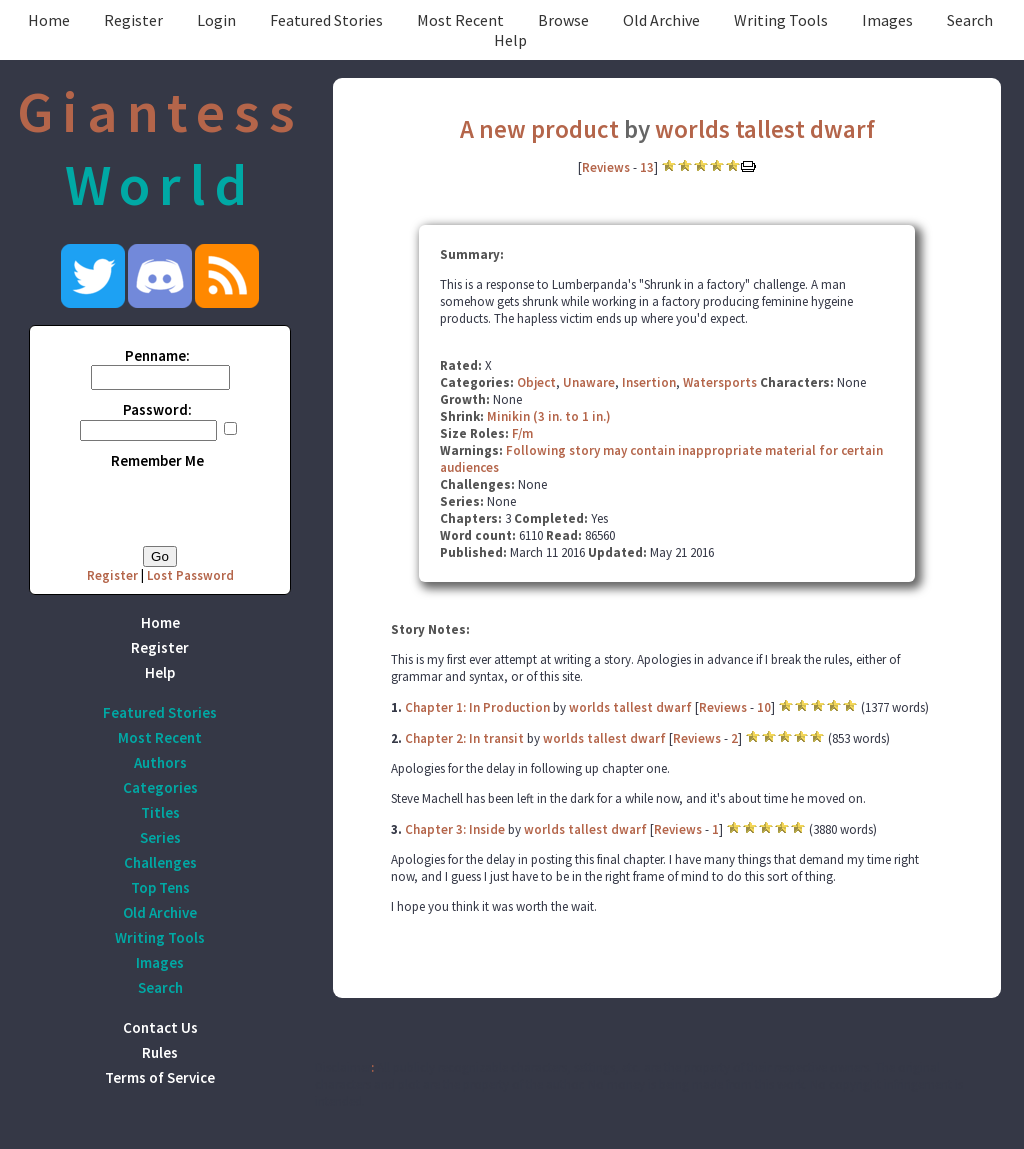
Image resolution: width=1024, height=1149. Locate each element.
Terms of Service (160, 1077)
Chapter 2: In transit (464, 738)
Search (970, 20)
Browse (563, 20)
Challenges (160, 862)
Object (536, 382)
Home (49, 20)
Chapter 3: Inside (455, 829)
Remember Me (157, 460)
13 (647, 167)
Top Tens (160, 887)
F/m (522, 433)
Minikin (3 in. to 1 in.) (549, 416)
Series (160, 837)
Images (887, 20)
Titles (160, 812)
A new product (539, 129)
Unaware (589, 382)
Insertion (649, 382)
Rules (160, 1052)
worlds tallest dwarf (765, 129)
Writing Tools (781, 20)
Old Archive (661, 20)
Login (216, 20)
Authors (160, 762)
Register (133, 20)
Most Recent (460, 20)
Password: (157, 409)
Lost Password (190, 575)
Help (510, 40)
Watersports (720, 382)
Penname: (157, 355)
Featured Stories (326, 20)
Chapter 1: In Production (477, 707)
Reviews (606, 167)
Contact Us (160, 1027)
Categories (160, 787)
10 (764, 707)
